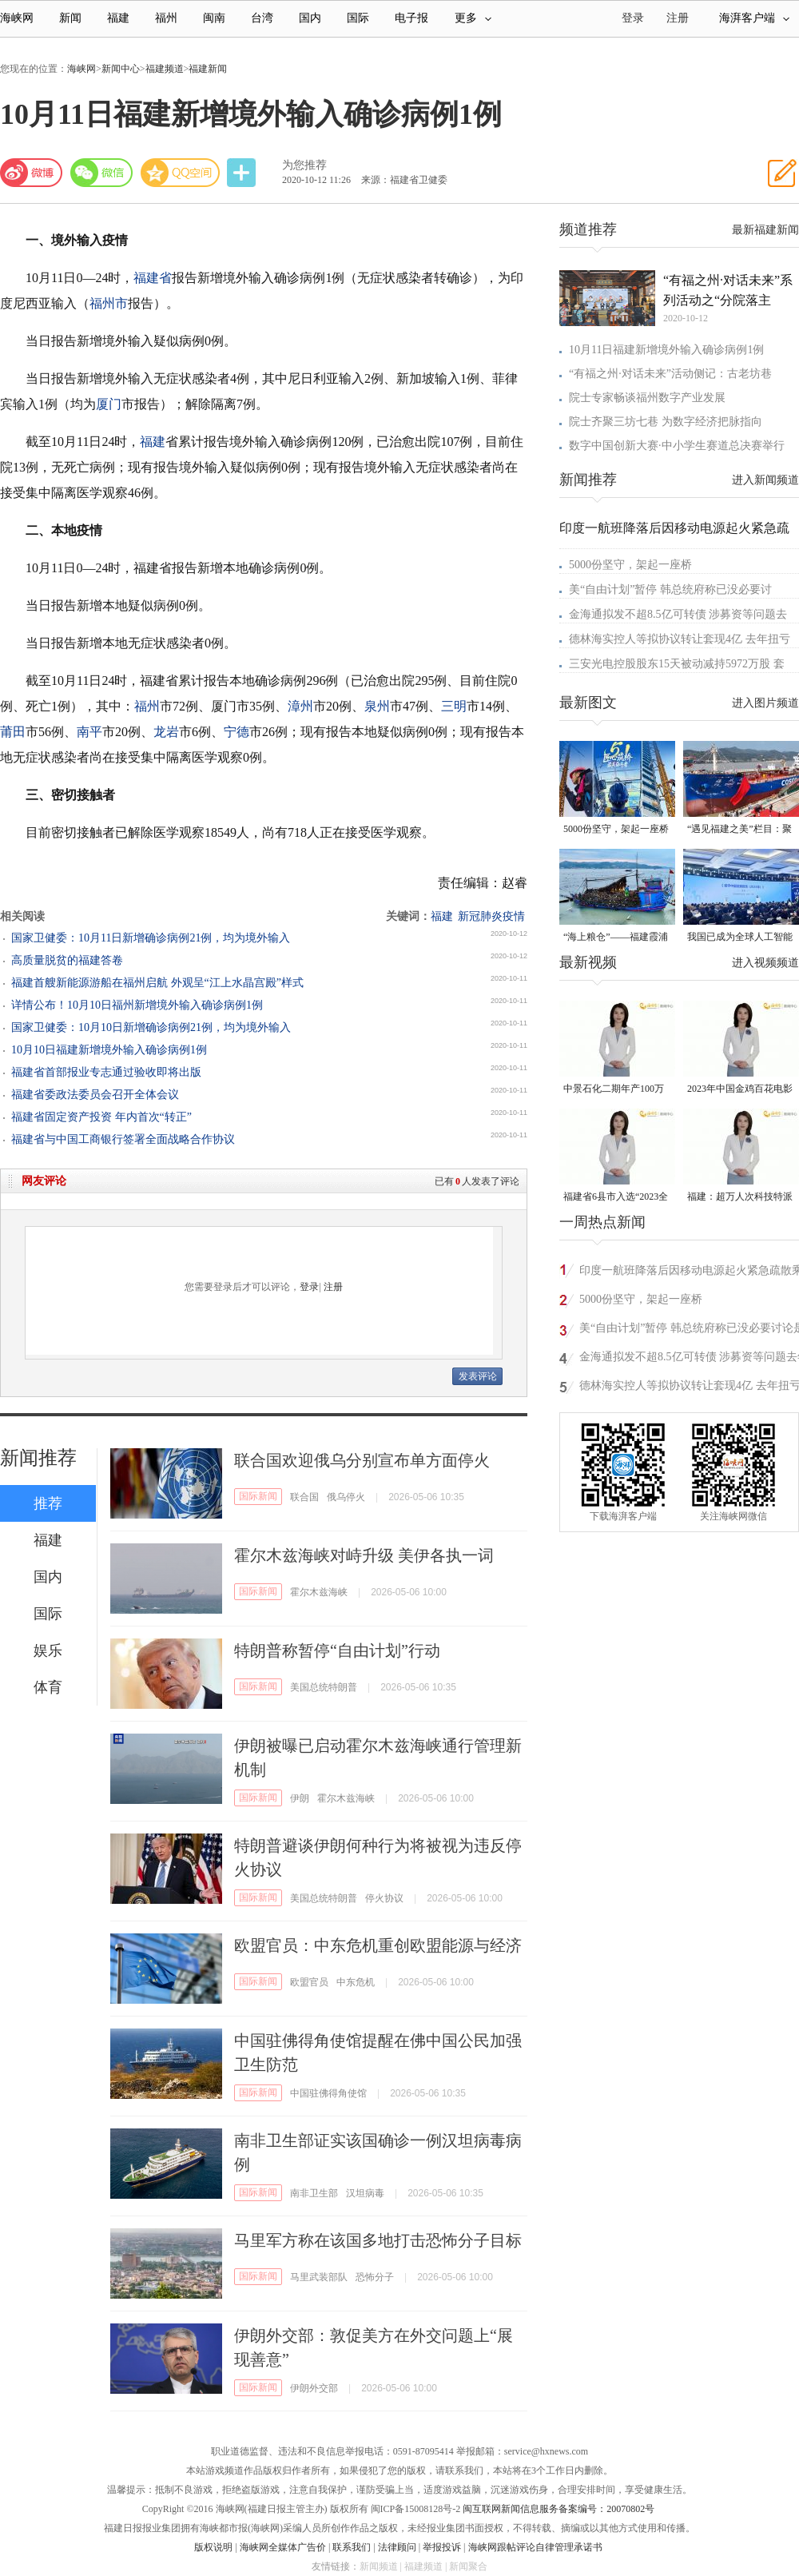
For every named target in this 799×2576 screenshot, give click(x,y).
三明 (454, 706)
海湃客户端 (754, 18)
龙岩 (166, 732)
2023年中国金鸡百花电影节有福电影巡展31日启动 (740, 1090)
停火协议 (384, 1898)
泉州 (377, 706)
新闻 (70, 18)
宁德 (236, 732)
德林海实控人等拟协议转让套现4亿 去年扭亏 (679, 639)
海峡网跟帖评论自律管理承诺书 (535, 2547)
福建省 (152, 278)
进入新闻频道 (765, 480)
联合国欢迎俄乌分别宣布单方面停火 (362, 1460)
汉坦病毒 (365, 2193)
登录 (309, 1286)
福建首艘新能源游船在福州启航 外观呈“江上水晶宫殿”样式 (157, 983)
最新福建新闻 (765, 230)
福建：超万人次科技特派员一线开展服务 (740, 1197)
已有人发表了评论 (477, 1181)
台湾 (262, 18)
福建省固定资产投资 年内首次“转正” (101, 1117)
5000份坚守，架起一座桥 (630, 565)
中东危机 (355, 1982)
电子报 (411, 18)
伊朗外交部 (314, 2388)
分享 (243, 173)
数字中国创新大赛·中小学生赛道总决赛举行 (677, 446)
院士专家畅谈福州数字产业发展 (647, 398)
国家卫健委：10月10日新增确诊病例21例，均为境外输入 (151, 1027)
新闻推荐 (38, 1457)
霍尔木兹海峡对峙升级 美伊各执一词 (364, 1555)
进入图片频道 (765, 703)
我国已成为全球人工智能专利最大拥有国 (740, 938)
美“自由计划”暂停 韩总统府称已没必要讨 (670, 589)
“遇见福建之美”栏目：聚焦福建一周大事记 (739, 830)
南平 (89, 732)
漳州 (300, 706)
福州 (166, 18)
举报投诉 (442, 2547)
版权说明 (213, 2547)
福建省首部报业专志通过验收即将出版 (106, 1072)
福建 (118, 18)
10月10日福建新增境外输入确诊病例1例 (109, 1050)
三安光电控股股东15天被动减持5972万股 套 (677, 664)
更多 (473, 18)
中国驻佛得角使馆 (328, 2093)
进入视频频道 (765, 963)
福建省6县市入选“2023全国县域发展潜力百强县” (615, 1197)
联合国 (304, 1497)
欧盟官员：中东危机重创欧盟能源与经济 (378, 1945)
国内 (310, 18)
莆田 (13, 732)
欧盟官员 (309, 1982)
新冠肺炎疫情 (491, 916)
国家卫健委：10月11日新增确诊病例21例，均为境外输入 (150, 938)
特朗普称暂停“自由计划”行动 (337, 1650)
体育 (48, 1687)
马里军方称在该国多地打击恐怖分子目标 (378, 2240)
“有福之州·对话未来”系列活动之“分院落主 (728, 290)
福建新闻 (208, 68)
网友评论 (44, 1181)
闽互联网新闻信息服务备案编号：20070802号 (558, 2508)
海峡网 (17, 18)
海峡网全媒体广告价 (283, 2547)
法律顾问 (397, 2547)
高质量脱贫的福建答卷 (67, 960)
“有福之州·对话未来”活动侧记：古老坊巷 (670, 374)
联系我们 (351, 2547)
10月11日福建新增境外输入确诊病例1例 (666, 350)
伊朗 (299, 1798)
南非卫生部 (314, 2193)
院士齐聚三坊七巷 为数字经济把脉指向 (665, 422)
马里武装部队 (319, 2277)
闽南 (214, 18)
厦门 (108, 404)
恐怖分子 (375, 2277)
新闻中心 (120, 68)
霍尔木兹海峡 (319, 1592)
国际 (358, 18)
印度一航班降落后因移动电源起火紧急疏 (674, 528)
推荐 (48, 1503)
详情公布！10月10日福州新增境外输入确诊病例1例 (137, 1005)
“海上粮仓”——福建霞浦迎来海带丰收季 (615, 938)
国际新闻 (258, 1496)
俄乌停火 (346, 1497)
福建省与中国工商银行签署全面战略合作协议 (123, 1139)
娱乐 (48, 1650)
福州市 (108, 303)
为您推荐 (304, 165)
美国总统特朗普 (323, 1687)
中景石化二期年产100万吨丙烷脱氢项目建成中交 (616, 1090)
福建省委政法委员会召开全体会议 (95, 1095)
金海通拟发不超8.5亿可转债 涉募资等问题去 (678, 614)
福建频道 (164, 68)
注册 (677, 18)
